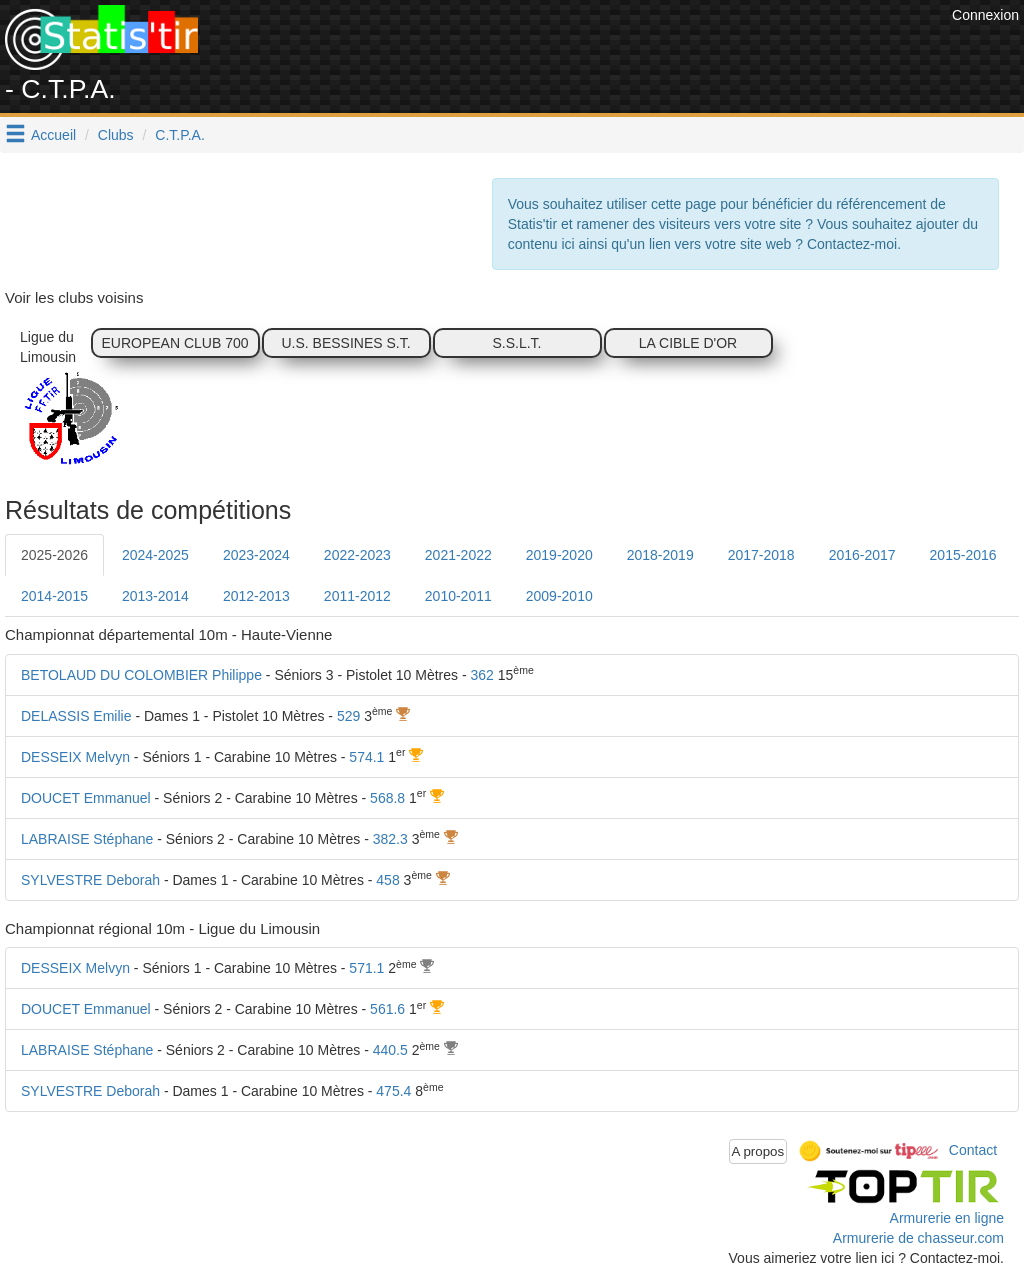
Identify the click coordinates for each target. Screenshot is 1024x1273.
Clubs (116, 135)
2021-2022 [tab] (458, 555)
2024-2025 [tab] (155, 555)
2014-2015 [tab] (54, 596)
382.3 (390, 839)
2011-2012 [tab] (357, 596)
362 (481, 675)
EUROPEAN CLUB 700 (174, 343)
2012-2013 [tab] (256, 596)
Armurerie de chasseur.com (918, 1238)
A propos (758, 1151)
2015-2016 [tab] (963, 555)
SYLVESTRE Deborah (90, 880)
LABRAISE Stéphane (87, 839)
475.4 (393, 1091)
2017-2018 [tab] (761, 555)
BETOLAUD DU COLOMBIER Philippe (141, 675)
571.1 (366, 968)
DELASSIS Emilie (76, 716)
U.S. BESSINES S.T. (345, 343)
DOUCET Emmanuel (86, 798)
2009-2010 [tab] (559, 596)
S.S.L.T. (516, 343)
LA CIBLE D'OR (688, 343)
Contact (973, 1150)
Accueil (53, 135)
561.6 (387, 1009)
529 (348, 716)
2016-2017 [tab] (862, 555)
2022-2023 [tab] (357, 555)
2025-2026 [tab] (54, 555)
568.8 (387, 798)
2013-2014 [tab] (155, 596)
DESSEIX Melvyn (75, 757)
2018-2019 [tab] (660, 555)
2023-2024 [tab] (256, 555)
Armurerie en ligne (947, 1218)
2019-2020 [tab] (559, 555)
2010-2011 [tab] (458, 596)
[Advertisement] (583, 50)
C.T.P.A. (180, 135)
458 (387, 880)
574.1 (366, 757)
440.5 (390, 1050)
